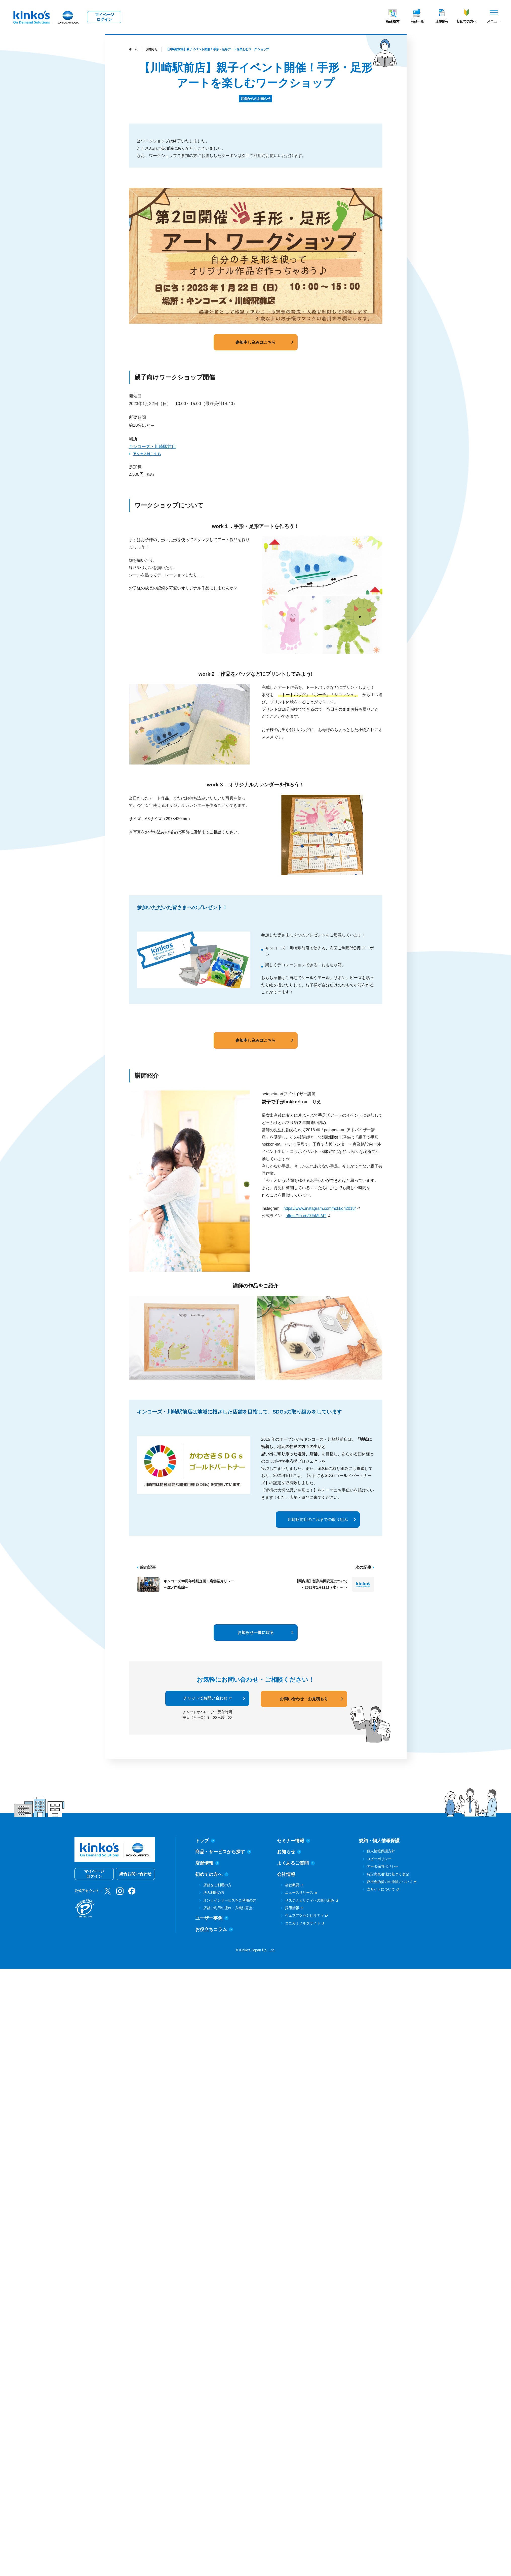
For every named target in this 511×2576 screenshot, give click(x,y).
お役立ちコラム (214, 1929)
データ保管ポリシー (383, 1866)
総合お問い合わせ (135, 1874)
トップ (205, 1840)
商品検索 (392, 21)
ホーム (133, 49)
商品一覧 (417, 21)
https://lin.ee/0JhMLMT (306, 1216)
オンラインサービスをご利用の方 (229, 1900)
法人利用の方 (213, 1892)
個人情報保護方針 (381, 1851)
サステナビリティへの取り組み (309, 1900)
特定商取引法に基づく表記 (388, 1874)
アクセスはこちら (147, 454)
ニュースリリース (299, 1892)
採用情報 (292, 1908)
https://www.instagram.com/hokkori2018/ (320, 1208)
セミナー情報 (293, 1840)
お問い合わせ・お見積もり (304, 1699)
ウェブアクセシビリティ (304, 1915)
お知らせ (152, 49)
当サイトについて (381, 1889)
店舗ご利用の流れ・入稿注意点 (228, 1908)
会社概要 (292, 1885)
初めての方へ (466, 21)
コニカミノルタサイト (302, 1923)
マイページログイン (104, 16)
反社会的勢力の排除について (390, 1882)
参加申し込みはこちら (255, 342)
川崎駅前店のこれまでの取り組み (318, 1519)
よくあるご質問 (296, 1863)
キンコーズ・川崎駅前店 (152, 446)
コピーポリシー (379, 1859)
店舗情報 (441, 21)
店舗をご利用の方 (217, 1885)
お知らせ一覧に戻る (256, 1632)
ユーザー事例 (211, 1918)
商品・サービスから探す (223, 1851)
